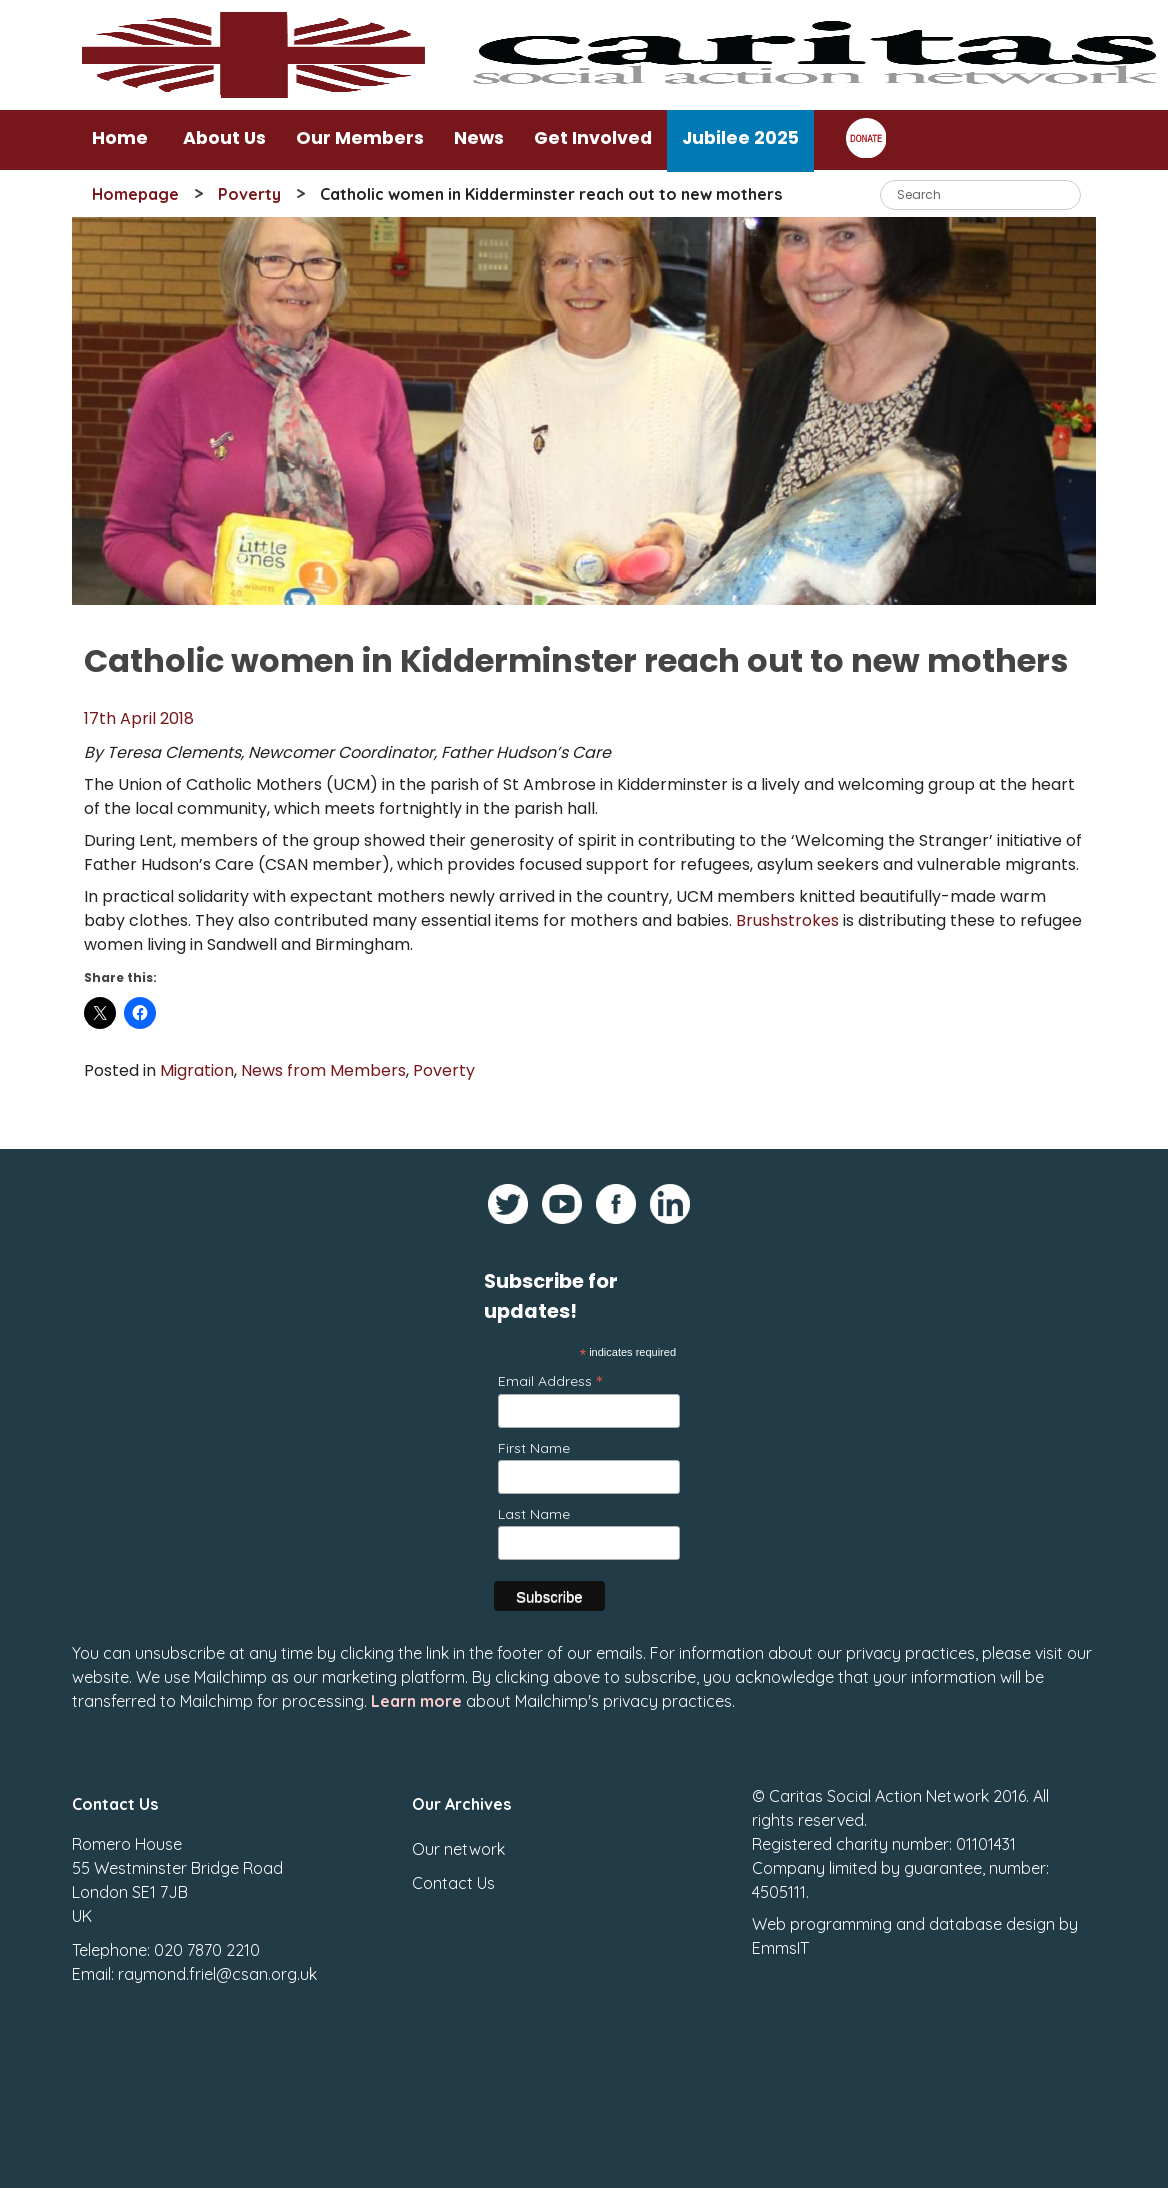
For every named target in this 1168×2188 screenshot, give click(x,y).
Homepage (135, 194)
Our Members (360, 138)
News (479, 138)
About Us (224, 138)
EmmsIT (780, 1940)
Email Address (550, 1380)
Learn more (416, 1693)
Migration (197, 1070)
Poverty (249, 194)
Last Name (534, 1514)
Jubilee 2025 (740, 138)
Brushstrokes (787, 920)
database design (992, 1916)
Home (120, 138)
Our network (458, 1841)
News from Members (323, 1070)
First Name (534, 1448)
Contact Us (453, 1875)
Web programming (822, 1916)
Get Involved (593, 138)
